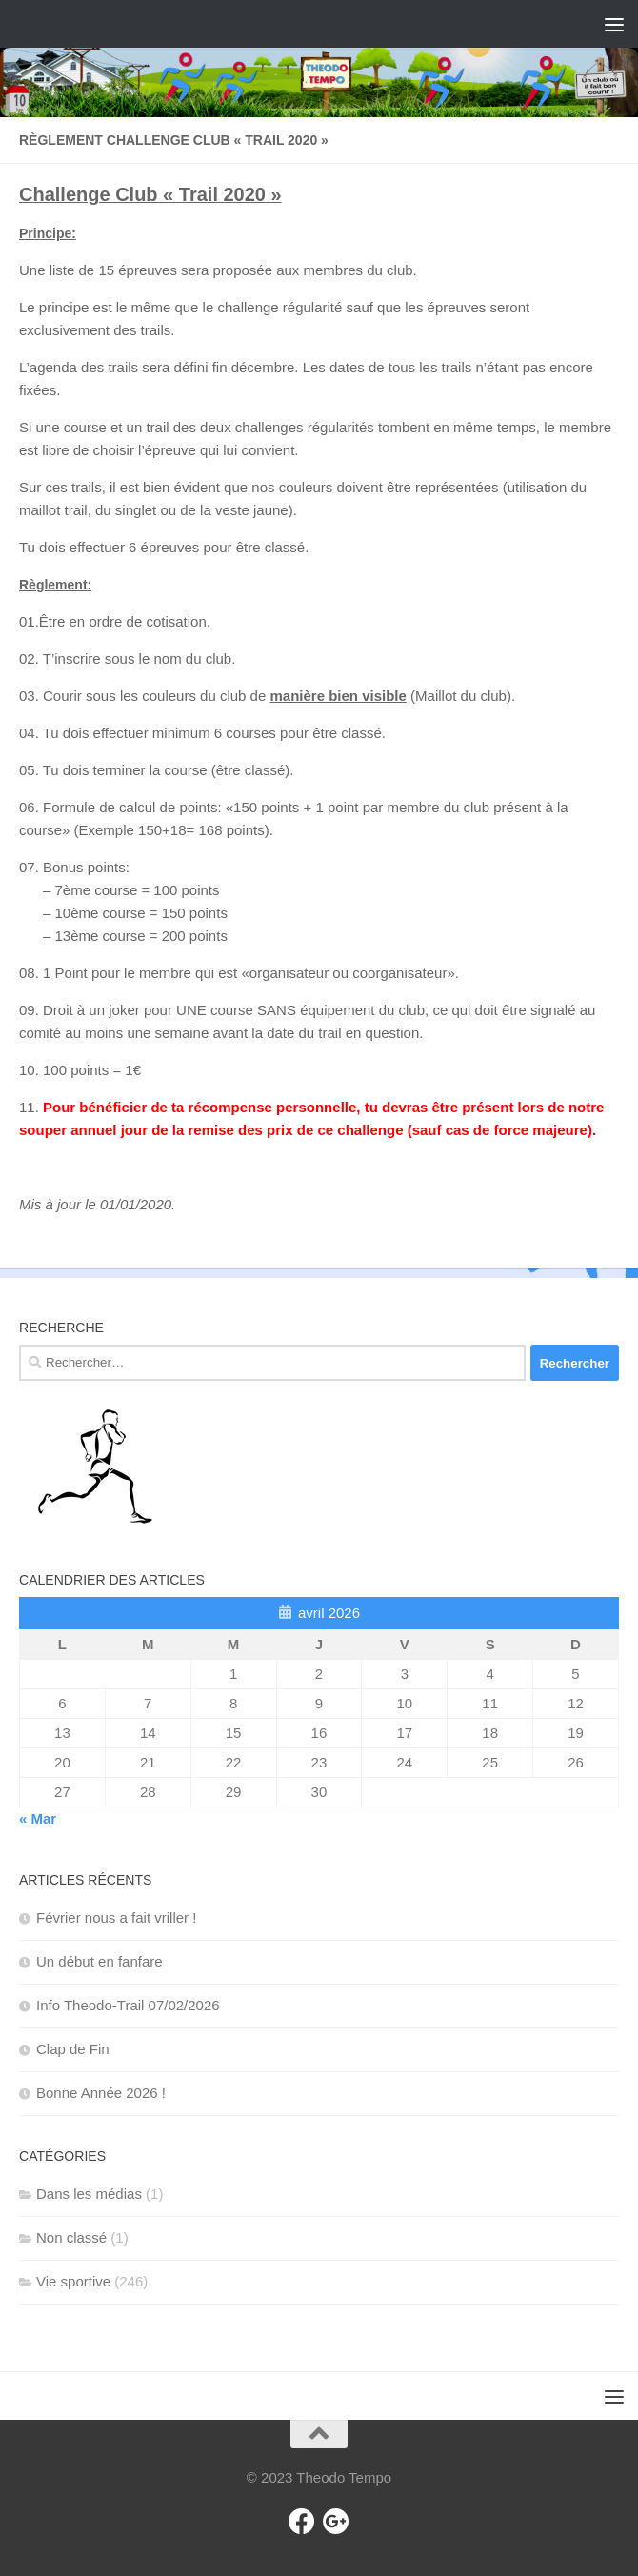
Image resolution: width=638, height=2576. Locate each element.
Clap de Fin (73, 2049)
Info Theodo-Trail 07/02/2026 (128, 2005)
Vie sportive (73, 2281)
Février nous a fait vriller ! (116, 1917)
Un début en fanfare (99, 1961)
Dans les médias (89, 2194)
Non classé (71, 2237)
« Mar (37, 1818)
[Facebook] (302, 2521)
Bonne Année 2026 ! (101, 2093)
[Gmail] (336, 2521)
